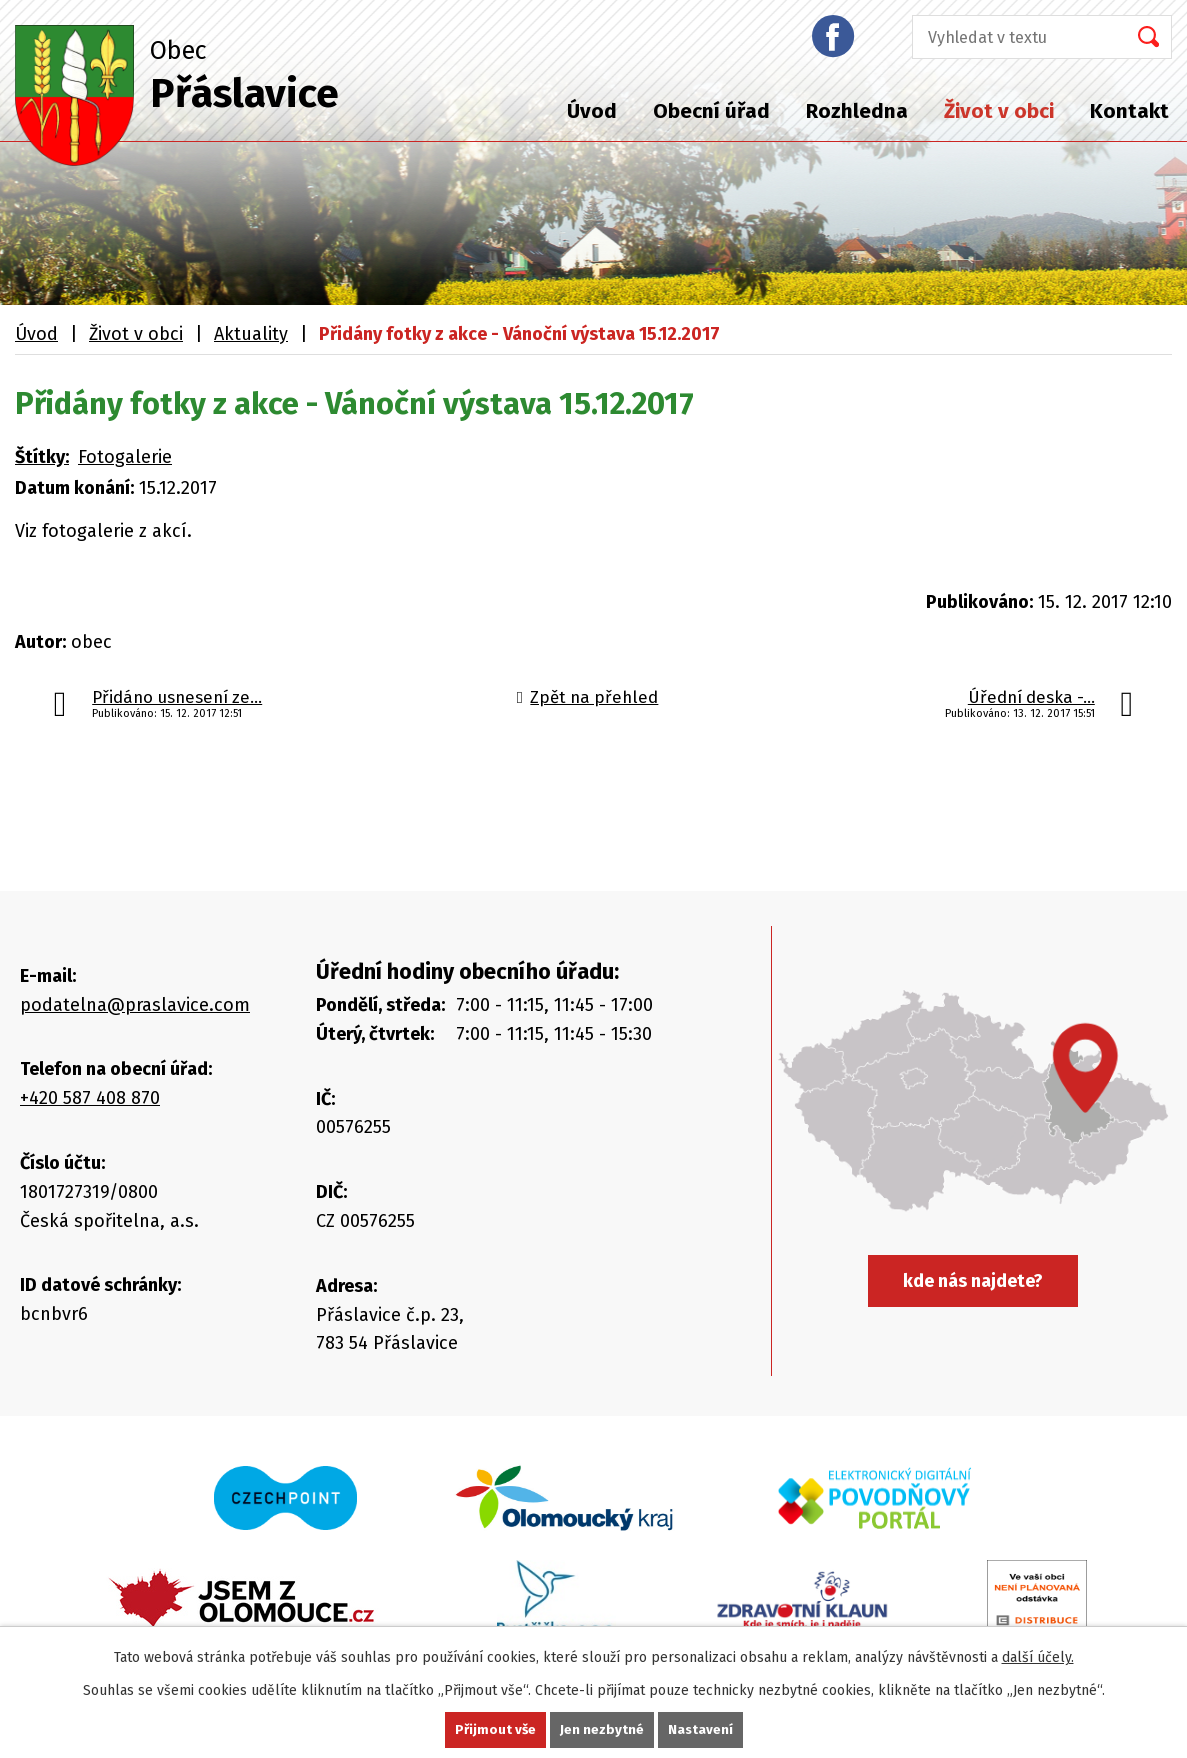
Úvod (592, 111)
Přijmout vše (494, 1729)
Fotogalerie (125, 457)
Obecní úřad (711, 111)
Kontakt (1129, 111)
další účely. (1038, 1656)
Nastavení (702, 1729)
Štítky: (42, 457)
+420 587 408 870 (90, 1098)
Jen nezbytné (602, 1729)
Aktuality (251, 334)
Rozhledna (857, 111)
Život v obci (999, 111)
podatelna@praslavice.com (135, 1005)
